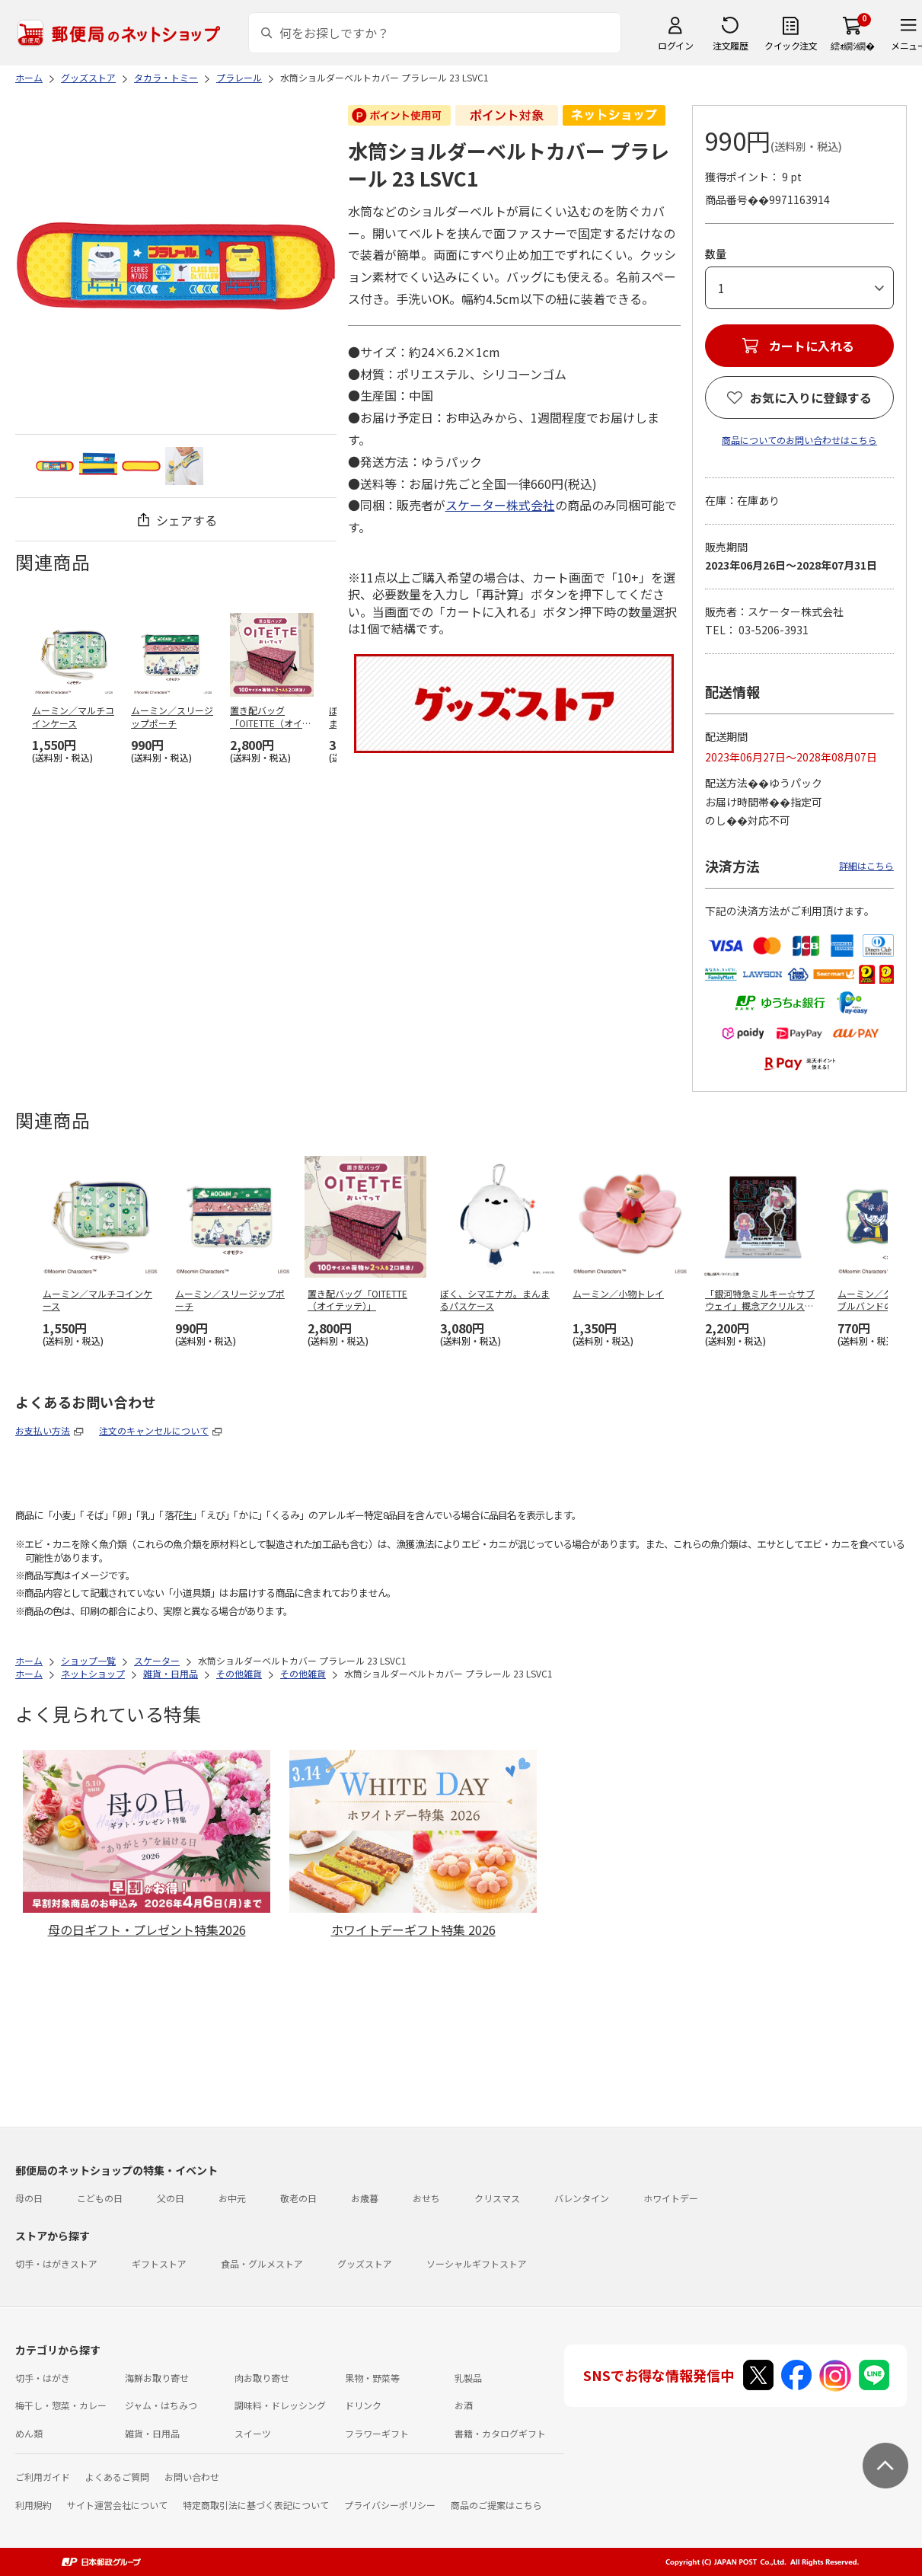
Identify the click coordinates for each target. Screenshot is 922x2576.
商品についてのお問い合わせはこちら (799, 439)
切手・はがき (42, 2377)
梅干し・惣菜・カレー (61, 2405)
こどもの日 (100, 2197)
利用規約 (33, 2504)
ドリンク (363, 2405)
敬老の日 (298, 2197)
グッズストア (364, 2263)
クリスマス (497, 2197)
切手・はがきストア (56, 2263)
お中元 (232, 2197)
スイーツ (252, 2433)
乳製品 (468, 2377)
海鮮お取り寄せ (157, 2377)
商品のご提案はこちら (496, 2504)
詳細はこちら (866, 865)
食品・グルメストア (262, 2263)
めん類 (29, 2433)
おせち (426, 2197)
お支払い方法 (42, 1430)
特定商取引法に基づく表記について (256, 2504)
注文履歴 (730, 45)
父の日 (170, 2197)
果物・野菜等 (372, 2377)
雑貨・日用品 (152, 2433)
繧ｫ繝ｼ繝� (852, 45)
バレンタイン (581, 2197)
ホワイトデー (670, 2197)
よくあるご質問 (117, 2476)
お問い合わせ (191, 2476)
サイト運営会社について (117, 2504)
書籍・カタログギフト (500, 2433)
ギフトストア (159, 2263)
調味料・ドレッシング (280, 2405)
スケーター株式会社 (500, 505)
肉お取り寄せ (261, 2377)
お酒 (464, 2405)
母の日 (29, 2197)
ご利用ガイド (42, 2476)
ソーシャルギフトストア (476, 2263)
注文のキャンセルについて (154, 1430)
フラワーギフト (377, 2433)
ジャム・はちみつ (161, 2405)
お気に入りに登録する (811, 397)
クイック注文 (790, 45)
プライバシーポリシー (389, 2504)
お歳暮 (364, 2197)
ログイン (675, 45)
